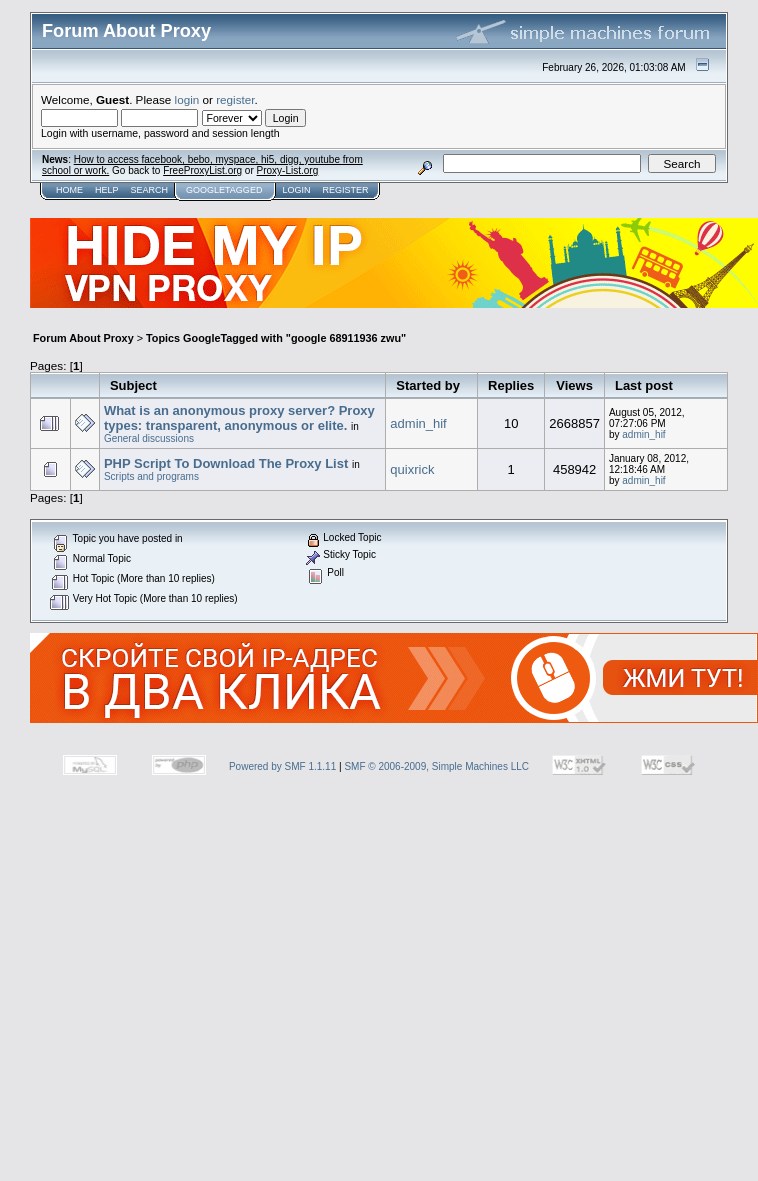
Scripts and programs (151, 476)
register (235, 99)
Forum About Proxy (83, 338)
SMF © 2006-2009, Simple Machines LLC (436, 766)
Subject (133, 385)
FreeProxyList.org (202, 170)
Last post (644, 385)
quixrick (412, 469)
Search (150, 190)
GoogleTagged (224, 190)
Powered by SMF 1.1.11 (282, 766)
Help (107, 190)
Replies (511, 385)
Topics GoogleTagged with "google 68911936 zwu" (276, 338)
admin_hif (418, 423)
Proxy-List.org (288, 170)
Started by (428, 385)
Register (345, 190)
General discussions (149, 438)
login (187, 99)
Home (69, 190)
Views (574, 385)
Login (296, 190)
